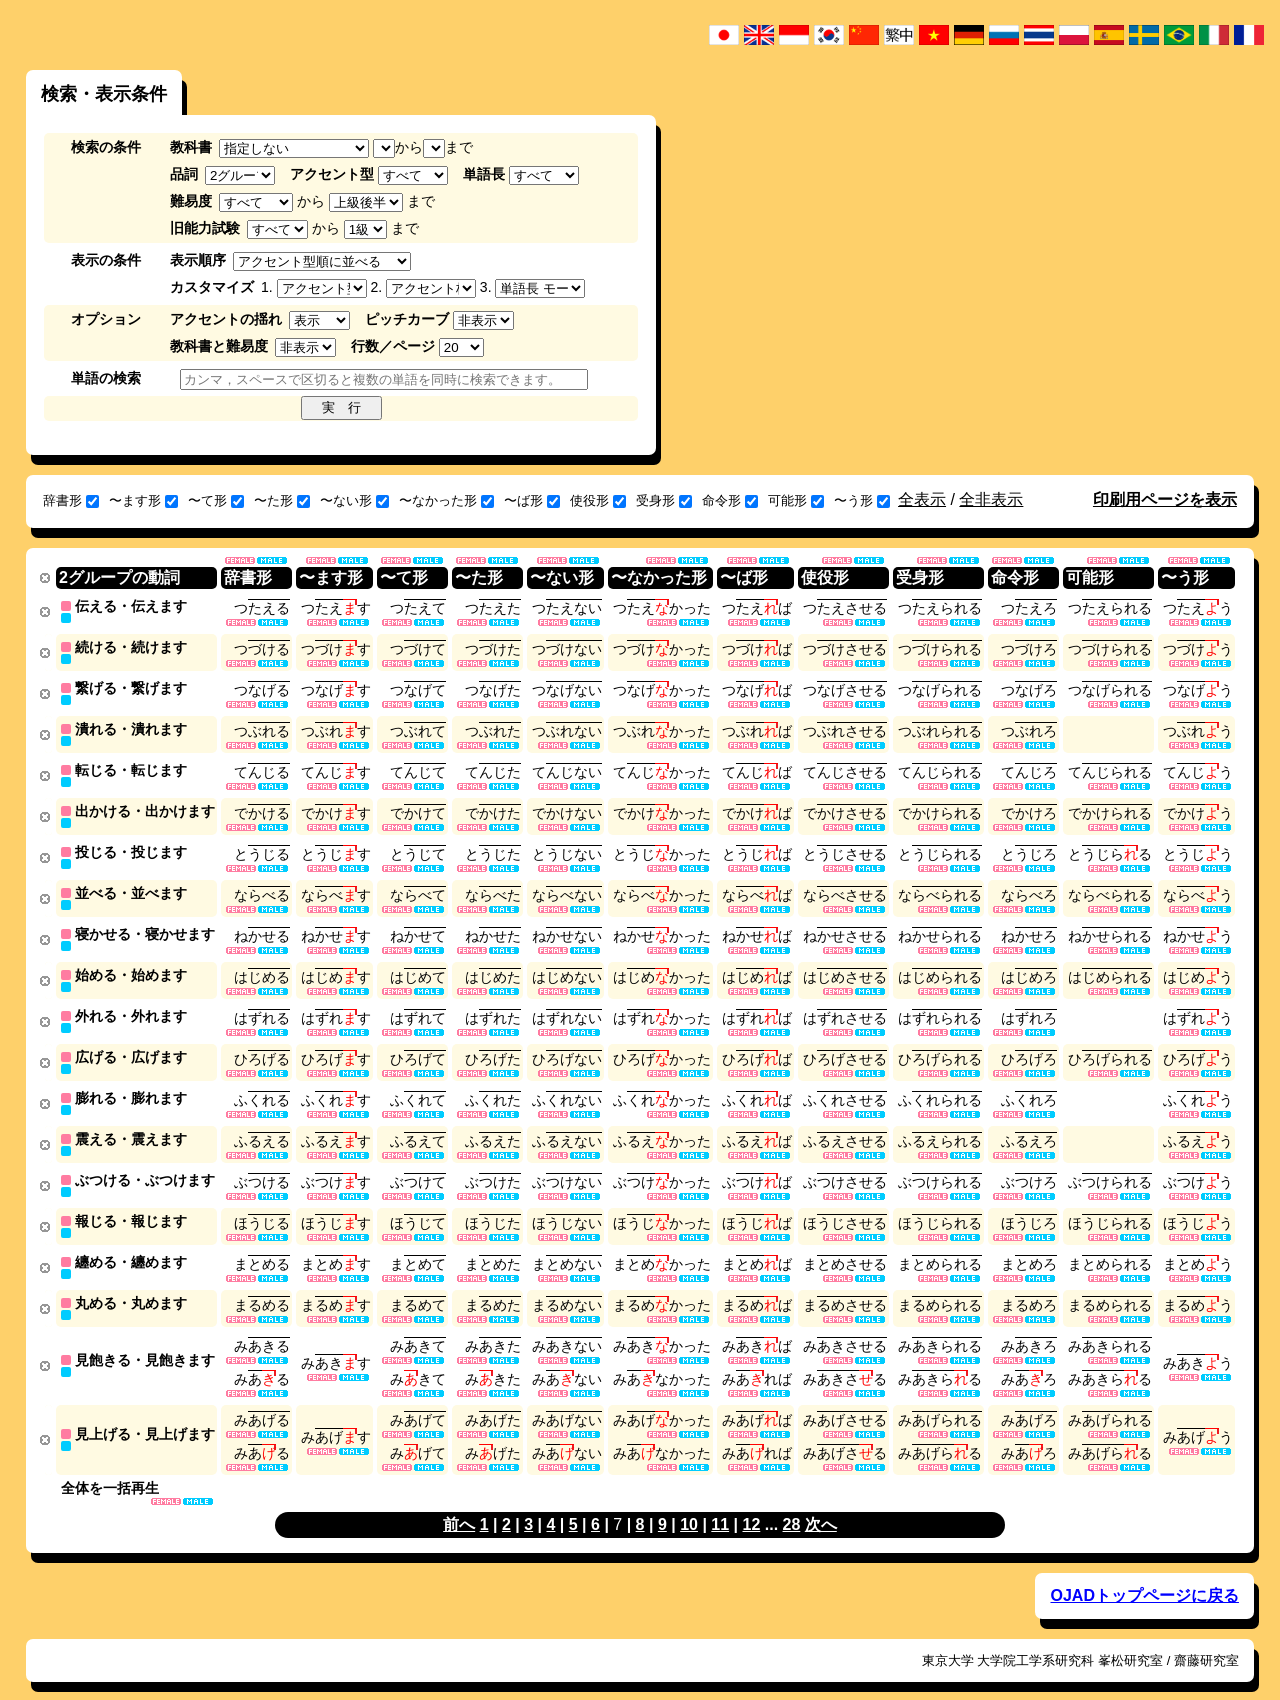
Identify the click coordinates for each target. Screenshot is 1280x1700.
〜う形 (862, 500)
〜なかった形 (446, 500)
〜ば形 (532, 500)
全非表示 (991, 499)
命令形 (730, 500)
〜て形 (216, 500)
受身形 (664, 500)
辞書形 (71, 500)
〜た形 (282, 500)
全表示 (922, 499)
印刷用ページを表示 (1165, 499)
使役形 (598, 500)
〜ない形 (354, 500)
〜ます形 (143, 500)
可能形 (796, 500)
